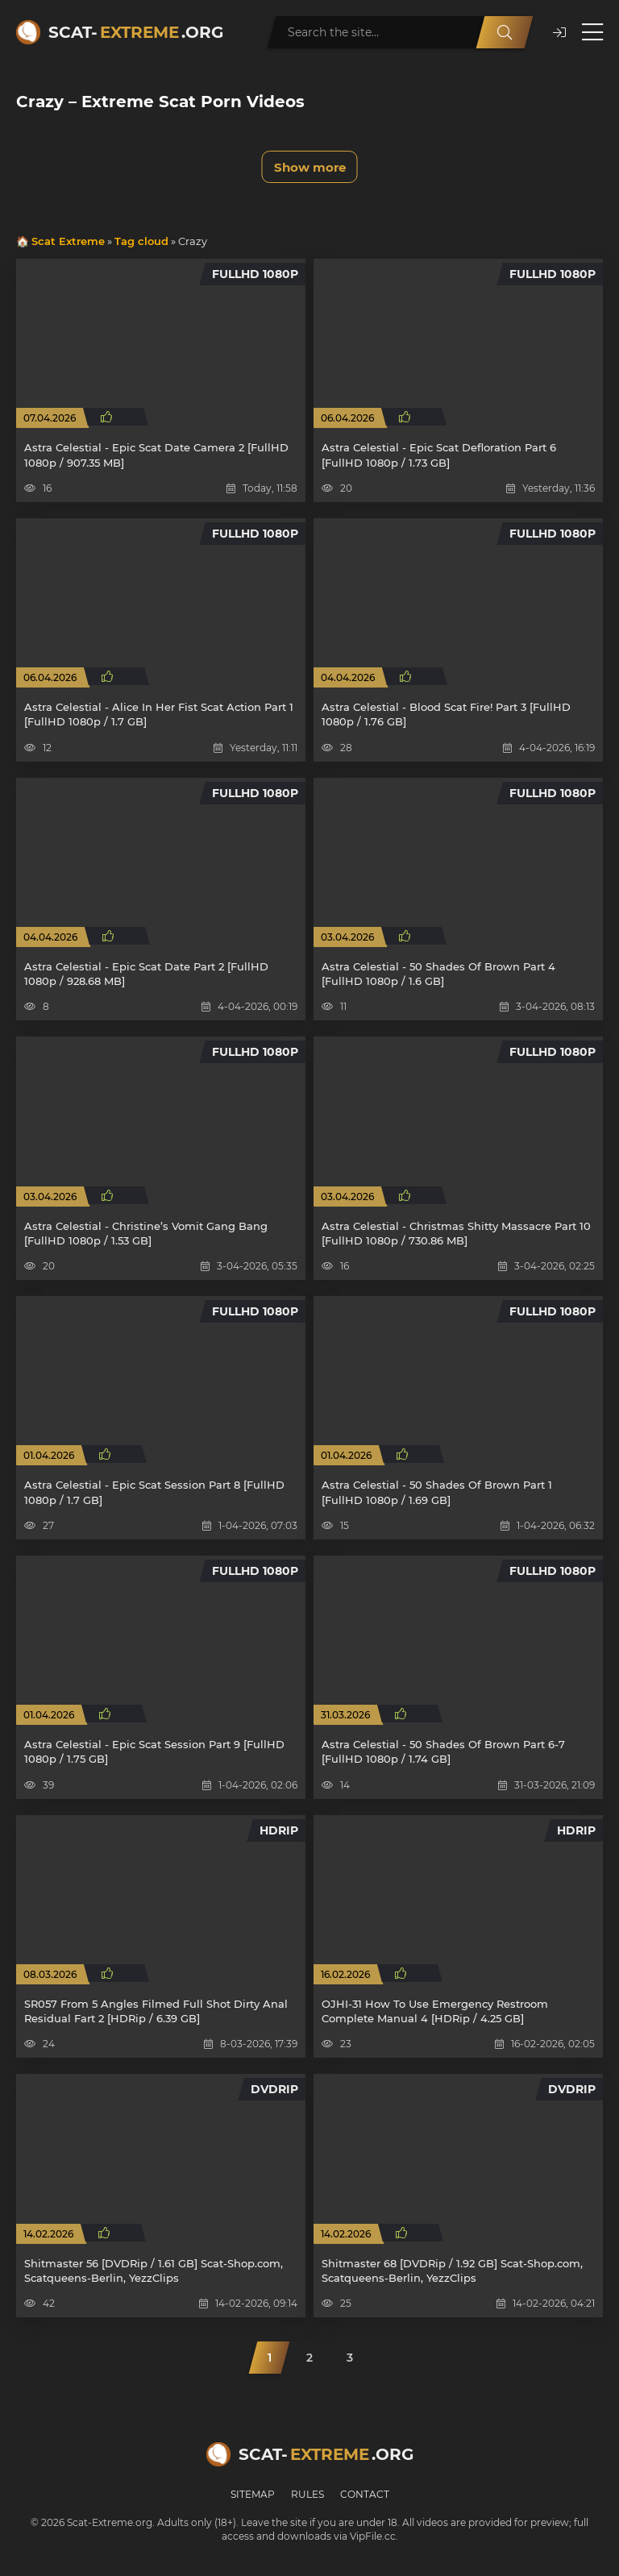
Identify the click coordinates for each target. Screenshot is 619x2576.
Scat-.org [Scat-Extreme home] (135, 32)
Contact (364, 2494)
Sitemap (253, 2494)
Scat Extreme (68, 241)
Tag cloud (141, 241)
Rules (307, 2494)
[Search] (504, 32)
